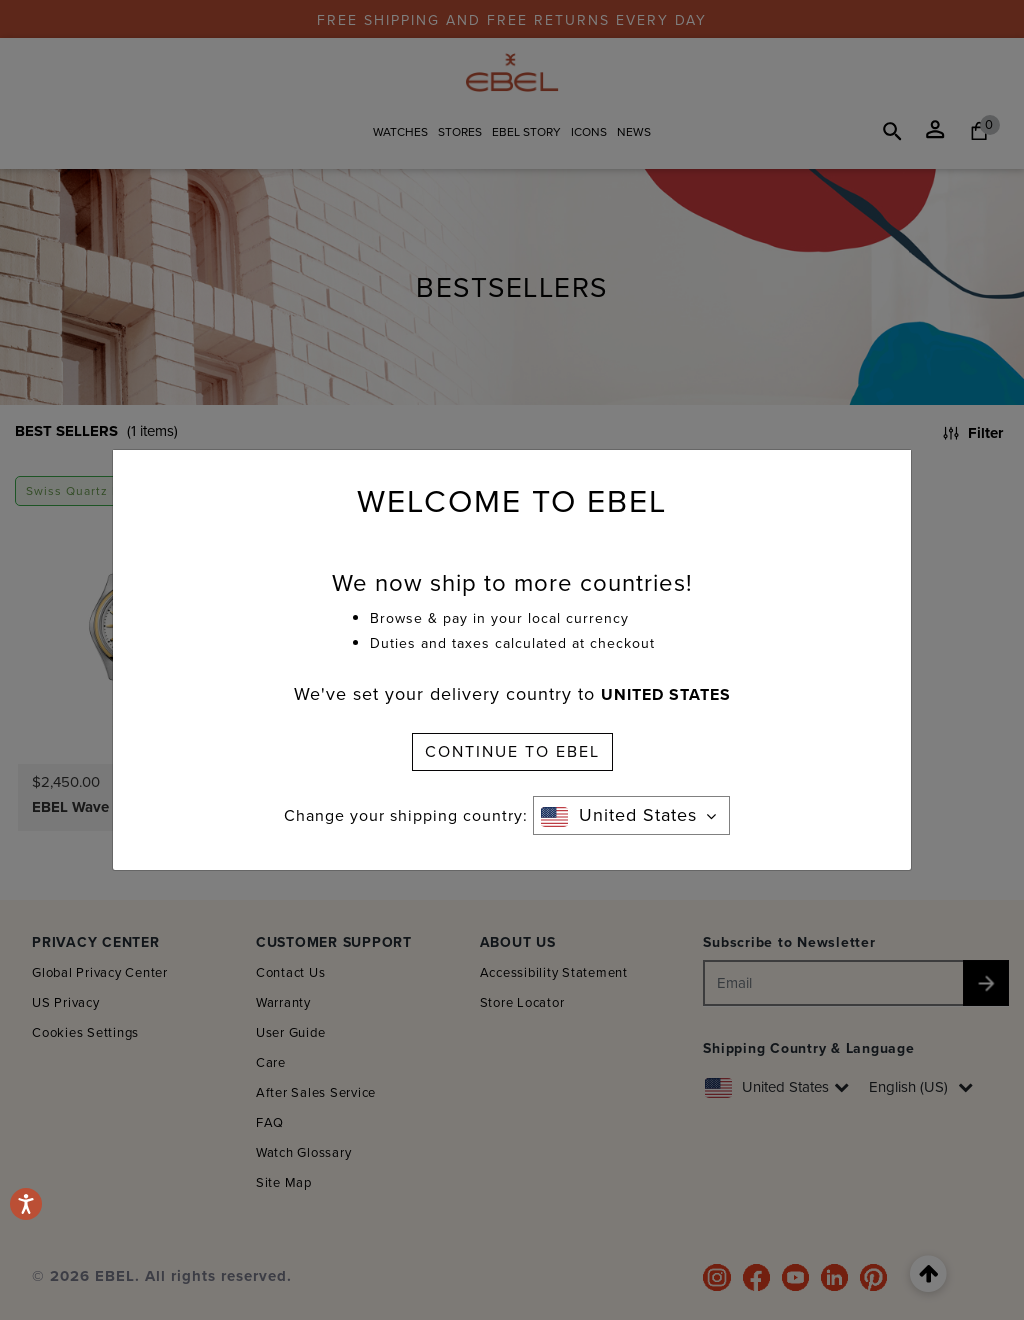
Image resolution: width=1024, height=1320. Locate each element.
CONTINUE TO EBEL (512, 751)
